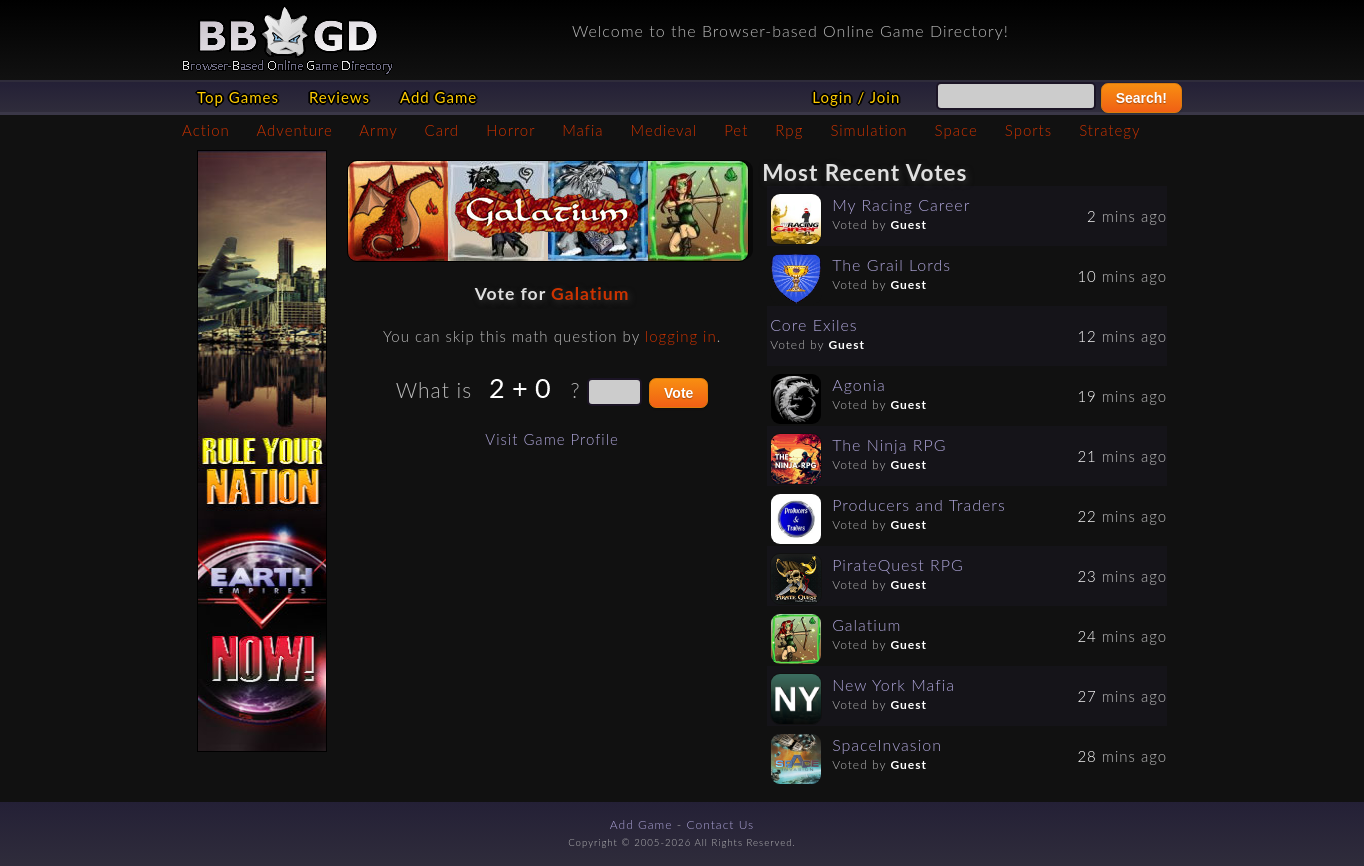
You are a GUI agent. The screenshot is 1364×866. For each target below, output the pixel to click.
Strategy (1109, 130)
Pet (736, 130)
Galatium (590, 293)
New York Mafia (893, 684)
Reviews (339, 97)
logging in (681, 336)
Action (206, 130)
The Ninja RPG (889, 444)
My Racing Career (901, 204)
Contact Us (721, 824)
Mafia (582, 130)
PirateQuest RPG (898, 564)
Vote (678, 393)
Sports (1028, 130)
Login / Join (856, 97)
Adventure (294, 130)
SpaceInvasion (887, 744)
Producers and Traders (919, 504)
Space (956, 130)
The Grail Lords (891, 264)
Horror (510, 130)
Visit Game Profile (551, 439)
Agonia (859, 384)
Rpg (789, 130)
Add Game (438, 97)
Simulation (868, 130)
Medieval (664, 130)
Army (378, 130)
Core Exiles (814, 324)
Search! (1141, 98)
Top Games (238, 97)
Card (442, 130)
